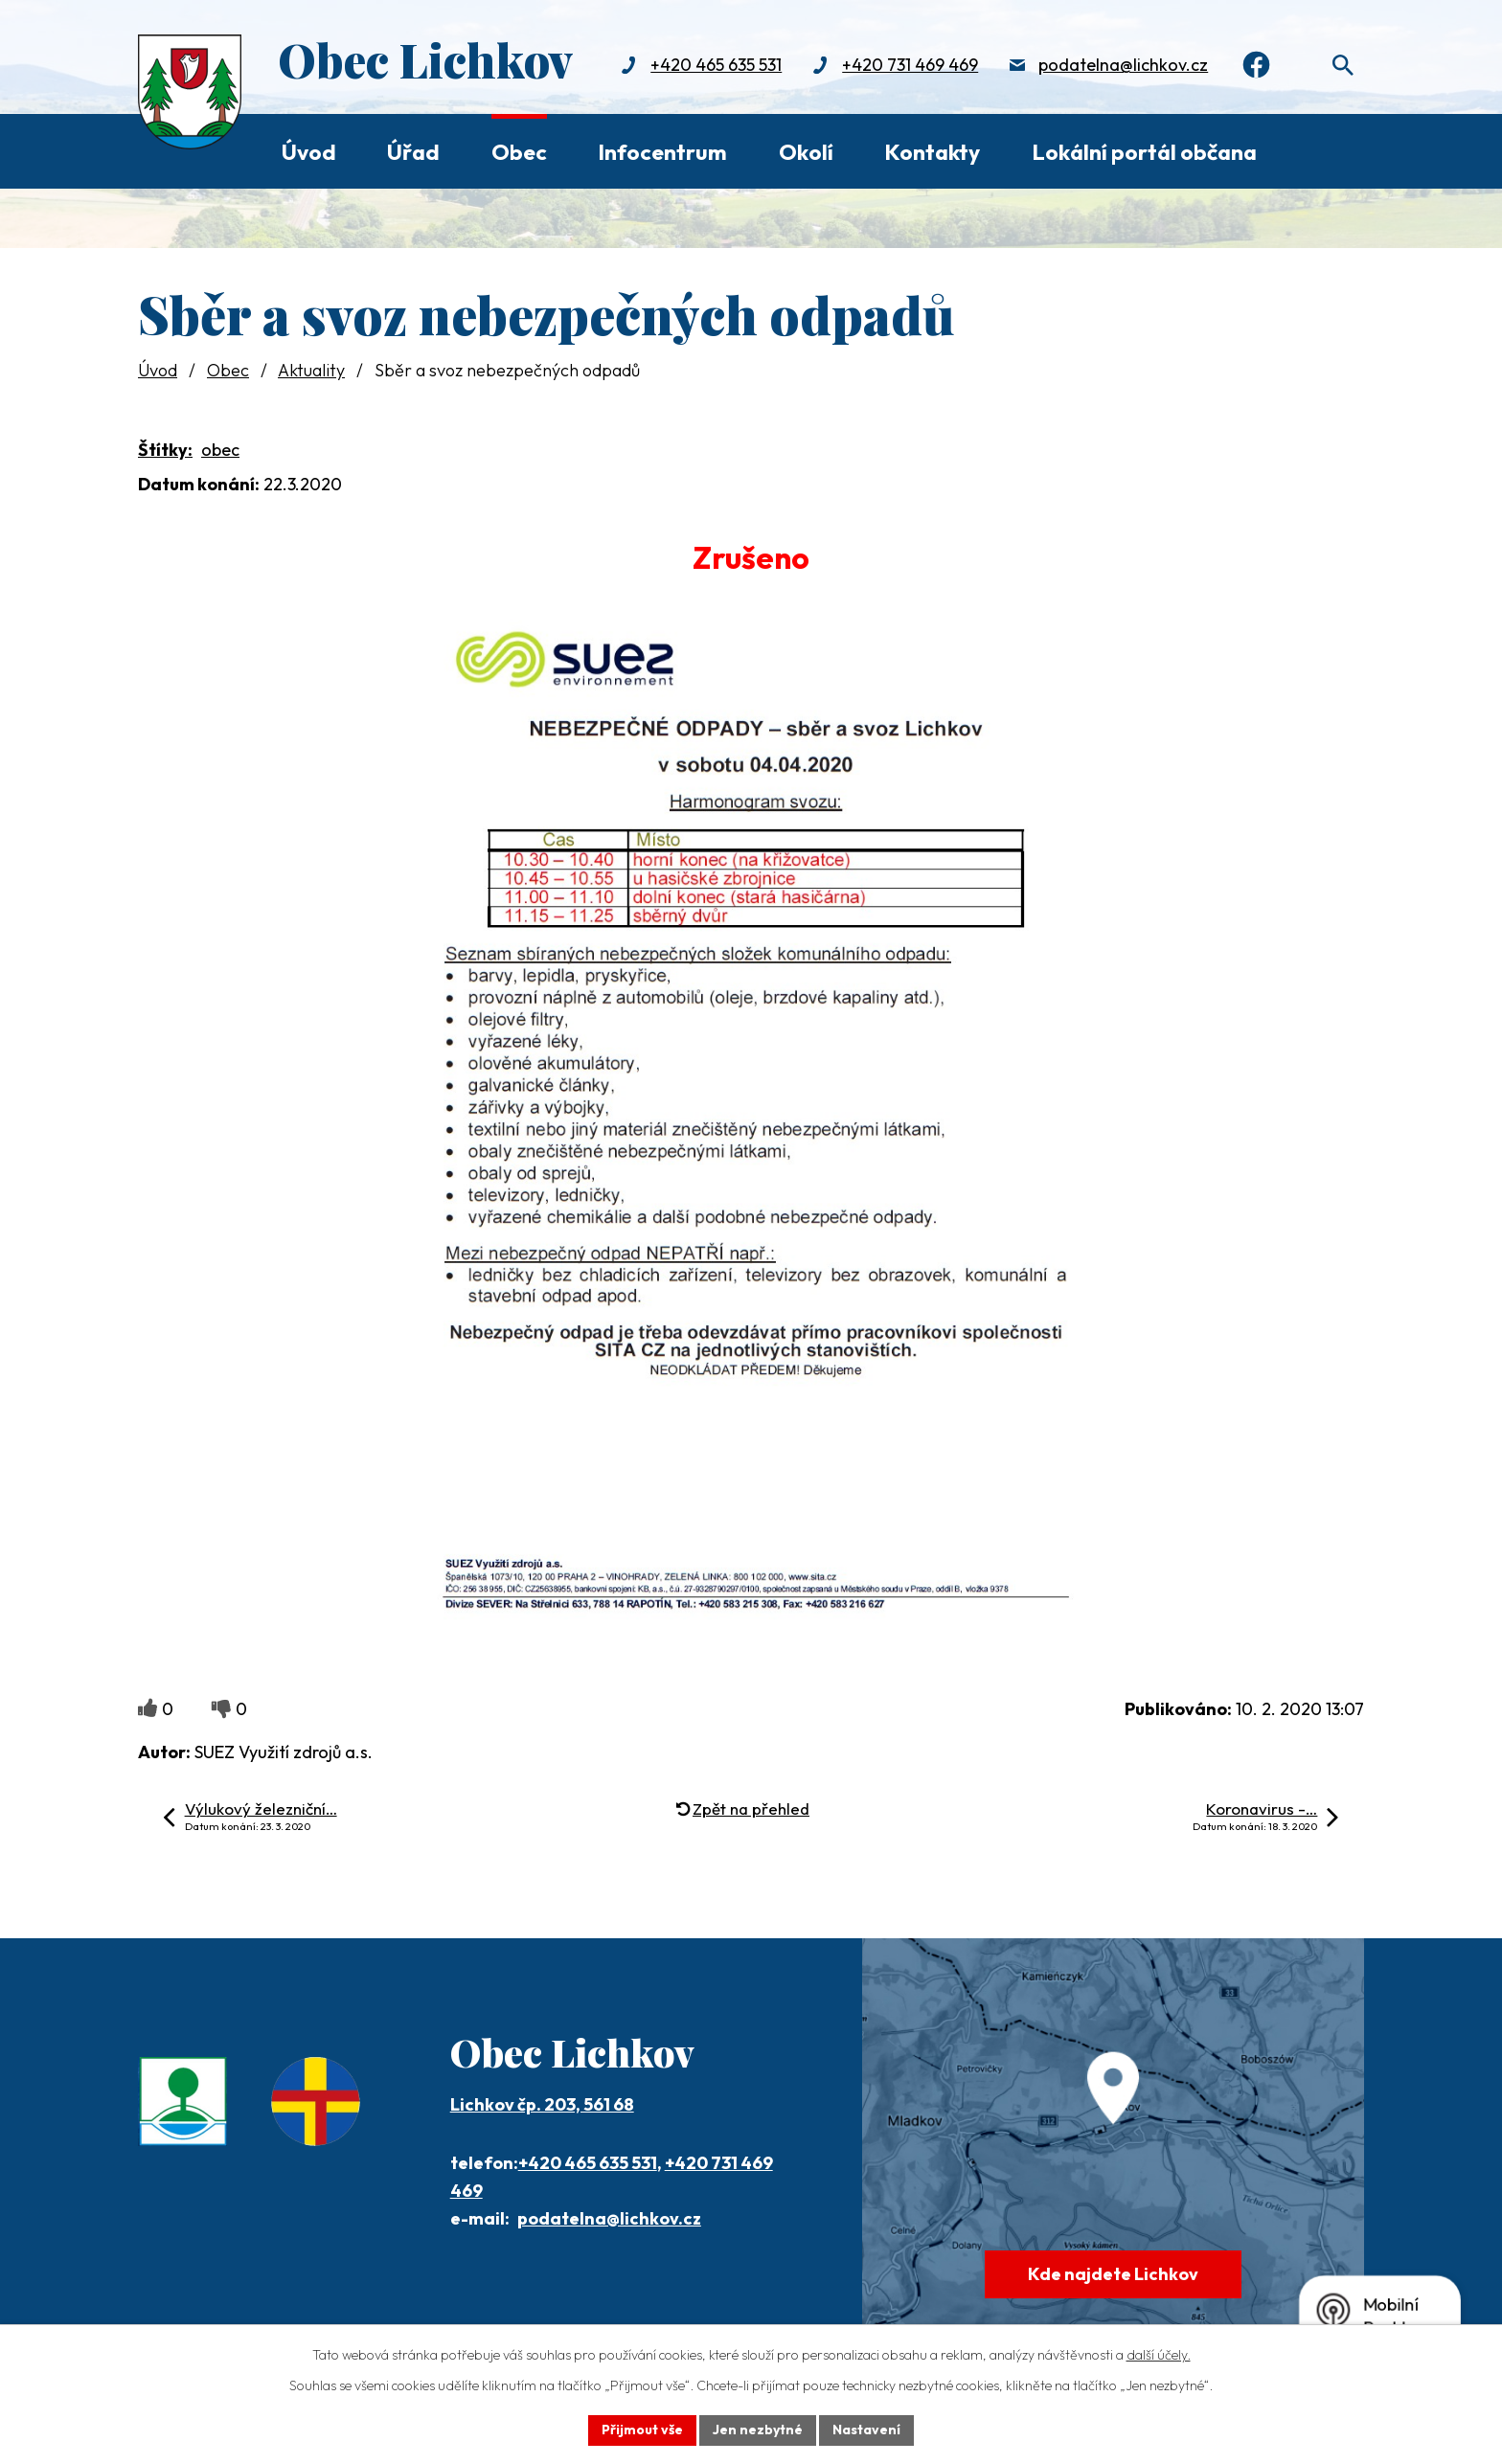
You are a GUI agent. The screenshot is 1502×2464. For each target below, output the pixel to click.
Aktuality (311, 370)
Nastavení (866, 2429)
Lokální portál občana (1144, 152)
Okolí (806, 152)
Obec (519, 152)
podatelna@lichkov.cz (1123, 65)
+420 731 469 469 (910, 65)
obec (220, 450)
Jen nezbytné (758, 2429)
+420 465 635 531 (716, 65)
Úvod (309, 152)
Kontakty (932, 152)
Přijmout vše (642, 2429)
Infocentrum (662, 152)
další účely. (1158, 2354)
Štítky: (165, 450)
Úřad (413, 152)
